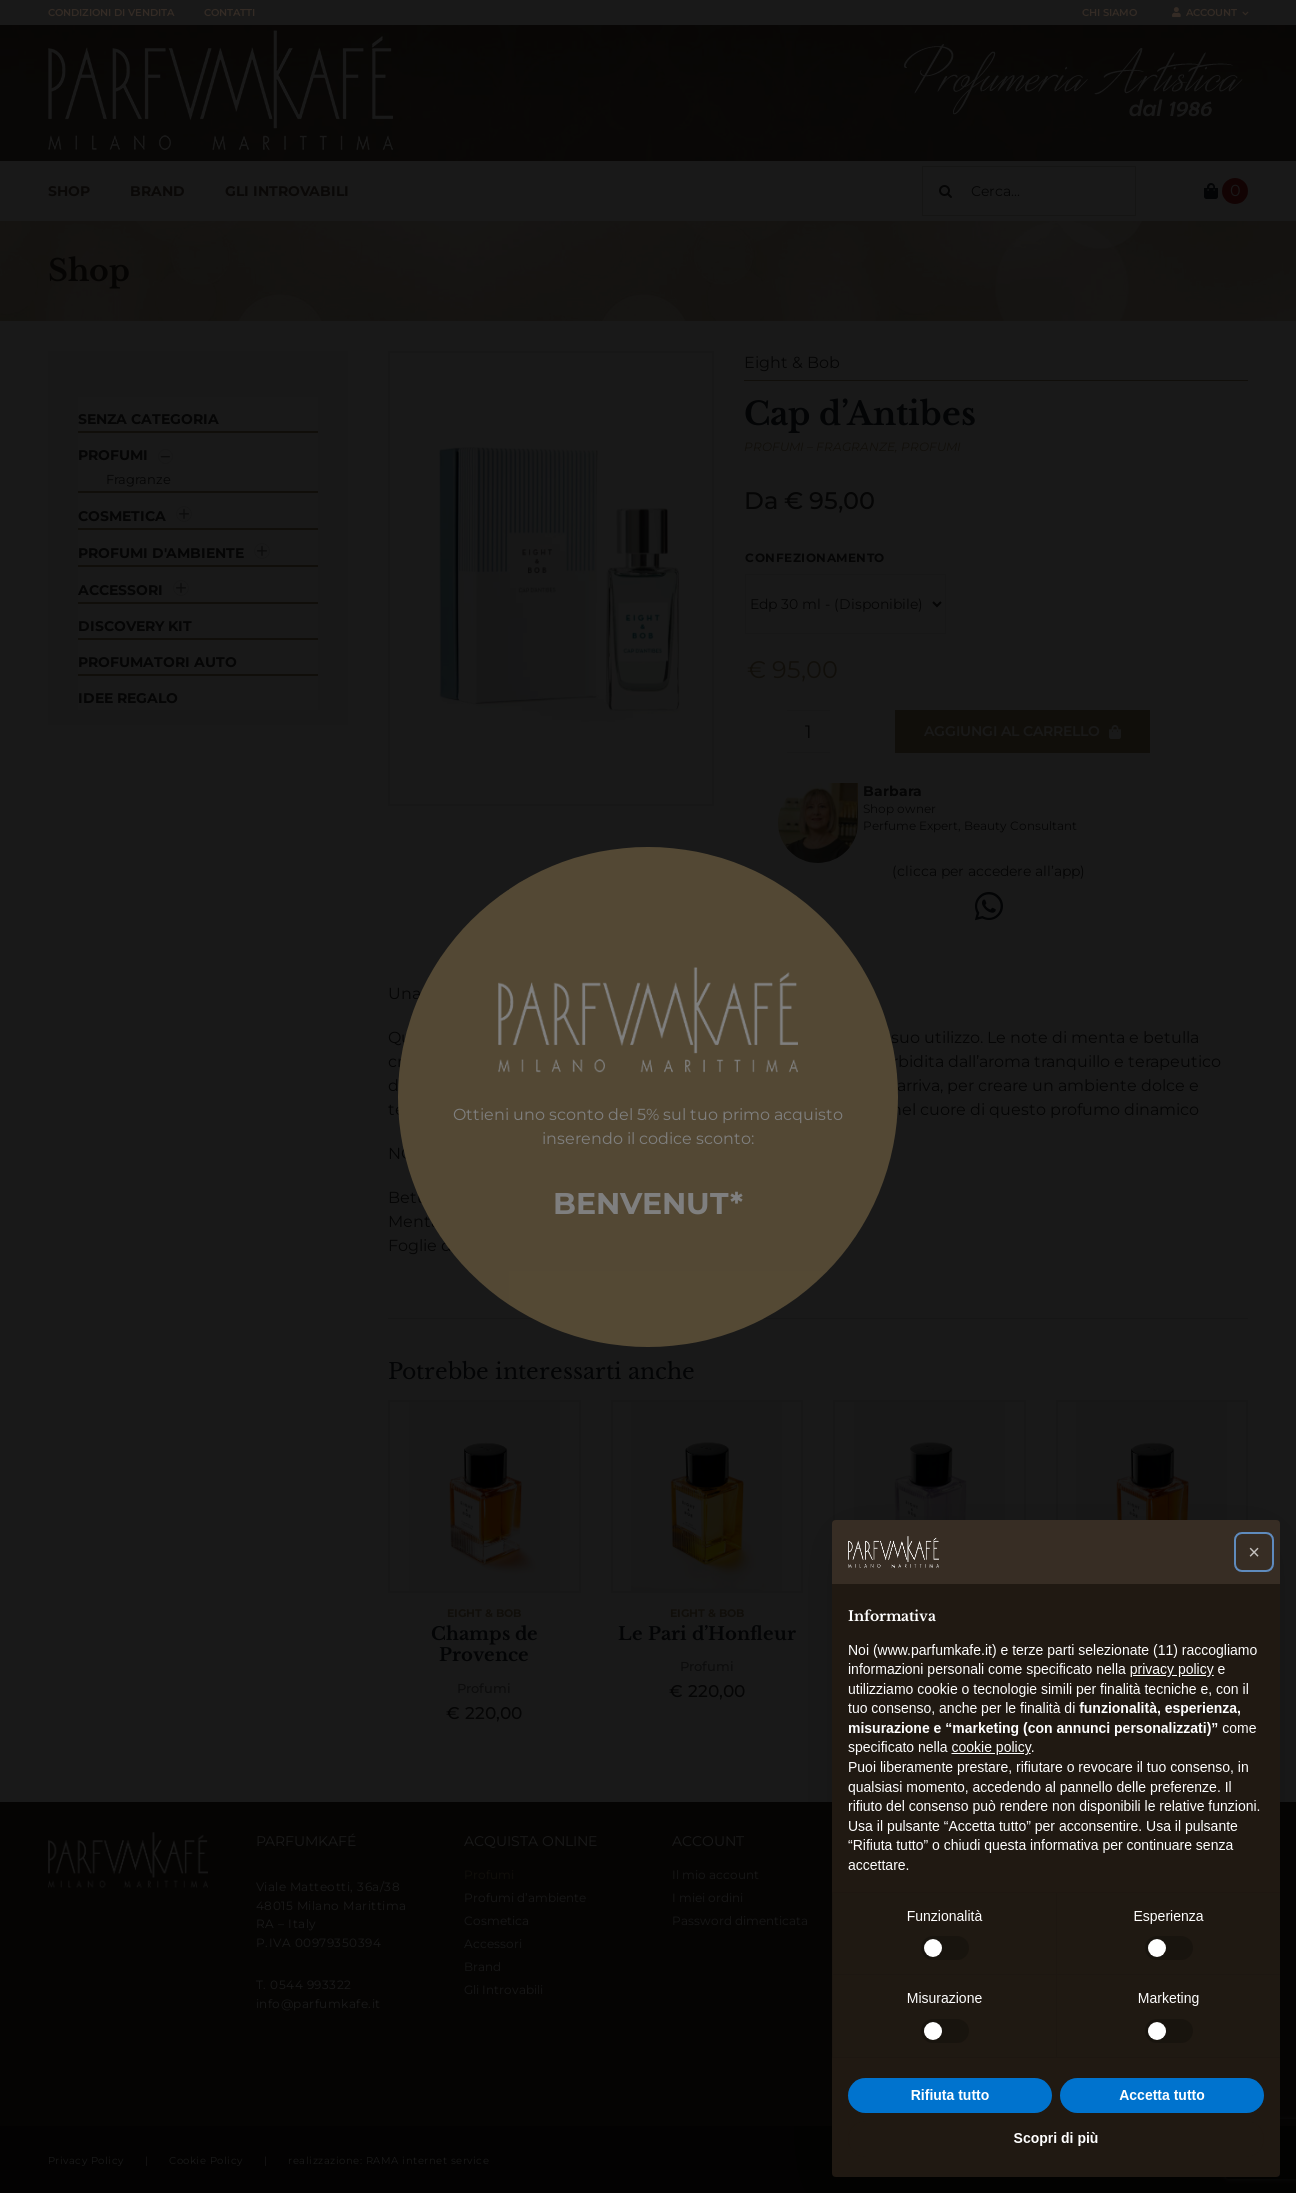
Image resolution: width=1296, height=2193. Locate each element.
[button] (1254, 1552)
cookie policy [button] (991, 1747)
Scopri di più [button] (1056, 2138)
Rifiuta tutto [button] (950, 2095)
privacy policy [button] (1172, 1669)
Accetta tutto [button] (1162, 2095)
